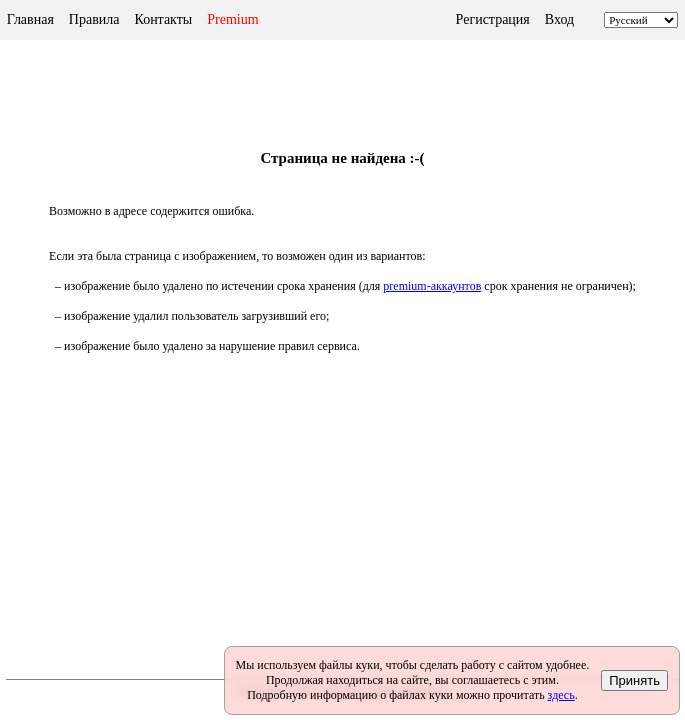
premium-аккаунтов (432, 286)
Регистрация (493, 19)
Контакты (163, 19)
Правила (94, 19)
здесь (561, 695)
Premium (232, 19)
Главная (30, 19)
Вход (559, 19)
